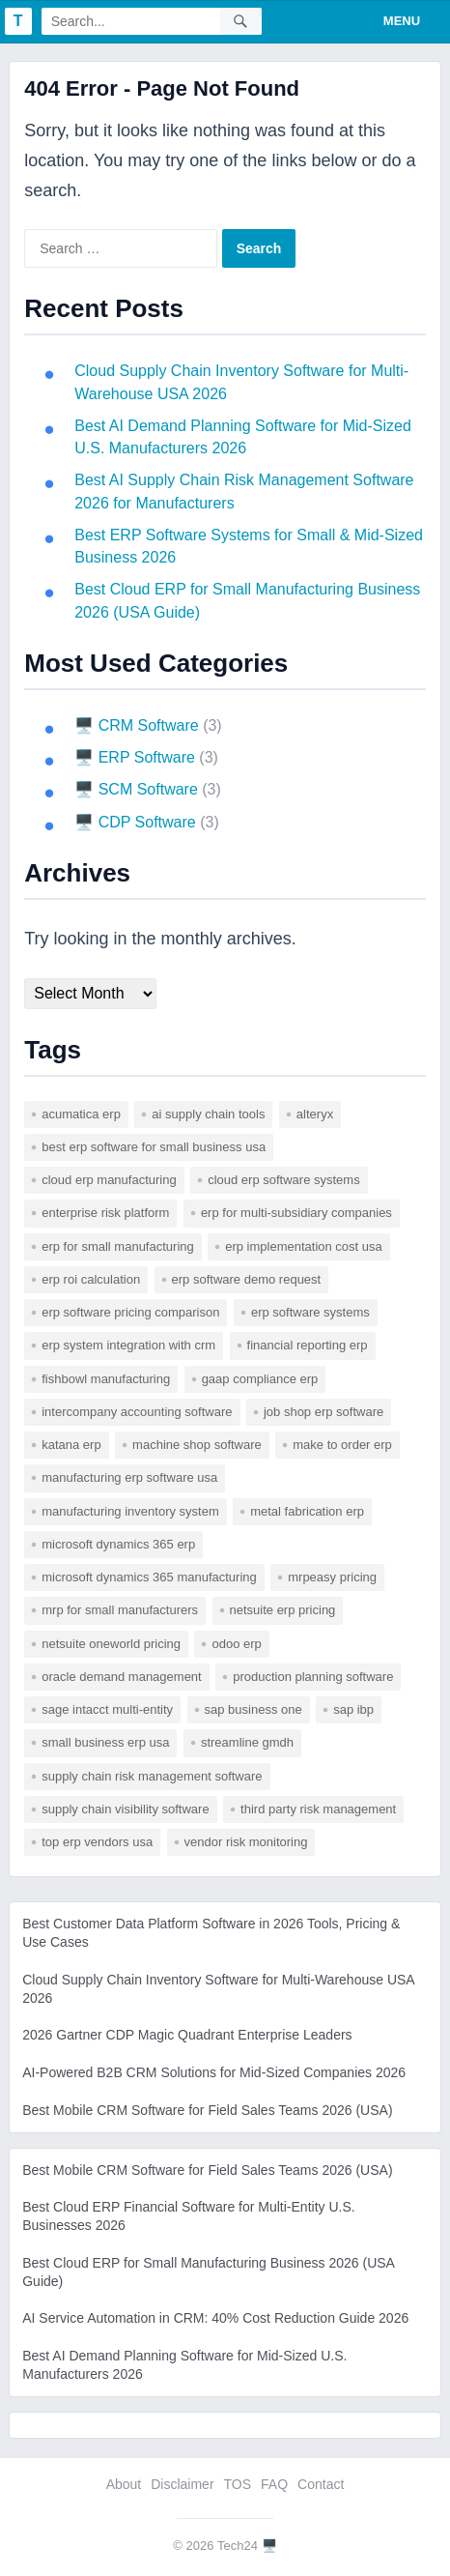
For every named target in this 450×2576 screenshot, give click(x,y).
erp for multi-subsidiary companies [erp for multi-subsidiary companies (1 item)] (296, 1212)
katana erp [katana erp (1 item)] (71, 1444)
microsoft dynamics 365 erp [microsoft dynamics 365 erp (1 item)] (118, 1544)
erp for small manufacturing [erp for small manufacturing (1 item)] (118, 1246)
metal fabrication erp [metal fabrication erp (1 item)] (307, 1511)
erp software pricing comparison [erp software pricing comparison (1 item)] (130, 1312)
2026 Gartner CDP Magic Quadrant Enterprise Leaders (187, 2034)
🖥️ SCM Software (136, 789)
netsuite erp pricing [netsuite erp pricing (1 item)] (283, 1610)
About (124, 2484)
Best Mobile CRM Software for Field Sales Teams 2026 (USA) (207, 2110)
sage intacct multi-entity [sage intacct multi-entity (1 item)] (107, 1709)
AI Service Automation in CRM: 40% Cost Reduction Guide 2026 (215, 2318)
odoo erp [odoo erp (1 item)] (236, 1643)
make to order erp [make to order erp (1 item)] (342, 1444)
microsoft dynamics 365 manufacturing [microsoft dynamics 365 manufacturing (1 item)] (149, 1577)
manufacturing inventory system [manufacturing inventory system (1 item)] (130, 1511)
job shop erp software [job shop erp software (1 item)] (323, 1411)
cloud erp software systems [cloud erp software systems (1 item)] (284, 1179)
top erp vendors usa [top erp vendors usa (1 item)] (97, 1842)
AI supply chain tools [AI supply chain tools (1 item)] (208, 1114)
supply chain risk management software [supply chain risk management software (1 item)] (152, 1776)
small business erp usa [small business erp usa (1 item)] (105, 1742)
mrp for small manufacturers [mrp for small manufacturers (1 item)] (120, 1610)
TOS (238, 2484)
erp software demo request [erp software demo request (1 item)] (247, 1279)
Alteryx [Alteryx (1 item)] (314, 1114)
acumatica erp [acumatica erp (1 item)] (81, 1114)
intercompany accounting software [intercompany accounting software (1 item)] (137, 1411)
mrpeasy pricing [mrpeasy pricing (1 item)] (332, 1577)
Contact (320, 2484)
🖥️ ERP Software (134, 757)
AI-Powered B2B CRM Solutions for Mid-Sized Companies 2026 (214, 2072)
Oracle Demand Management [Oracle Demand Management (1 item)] (122, 1676)
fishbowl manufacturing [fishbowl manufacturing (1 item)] (106, 1379)
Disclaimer (182, 2484)
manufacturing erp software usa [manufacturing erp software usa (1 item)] (129, 1477)
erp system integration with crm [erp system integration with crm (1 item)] (128, 1345)
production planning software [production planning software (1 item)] (313, 1676)
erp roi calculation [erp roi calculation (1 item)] (91, 1279)
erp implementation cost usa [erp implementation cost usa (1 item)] (303, 1246)
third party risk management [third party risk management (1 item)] (318, 1809)
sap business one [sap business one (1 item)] (253, 1709)
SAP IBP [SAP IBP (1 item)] (353, 1709)
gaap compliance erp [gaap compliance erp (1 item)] (260, 1379)
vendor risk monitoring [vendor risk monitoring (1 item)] (246, 1842)
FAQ (274, 2484)
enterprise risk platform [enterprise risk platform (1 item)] (105, 1212)
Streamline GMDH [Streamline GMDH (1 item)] (247, 1742)
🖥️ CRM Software (136, 725)
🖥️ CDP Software (135, 822)
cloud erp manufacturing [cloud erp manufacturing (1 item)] (109, 1179)
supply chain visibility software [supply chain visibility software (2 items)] (125, 1809)
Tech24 (237, 2545)
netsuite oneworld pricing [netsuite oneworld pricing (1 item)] (111, 1643)
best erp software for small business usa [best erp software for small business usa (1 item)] (154, 1147)
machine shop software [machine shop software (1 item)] (197, 1444)
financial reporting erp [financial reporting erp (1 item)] (307, 1345)
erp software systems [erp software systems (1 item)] (310, 1312)
